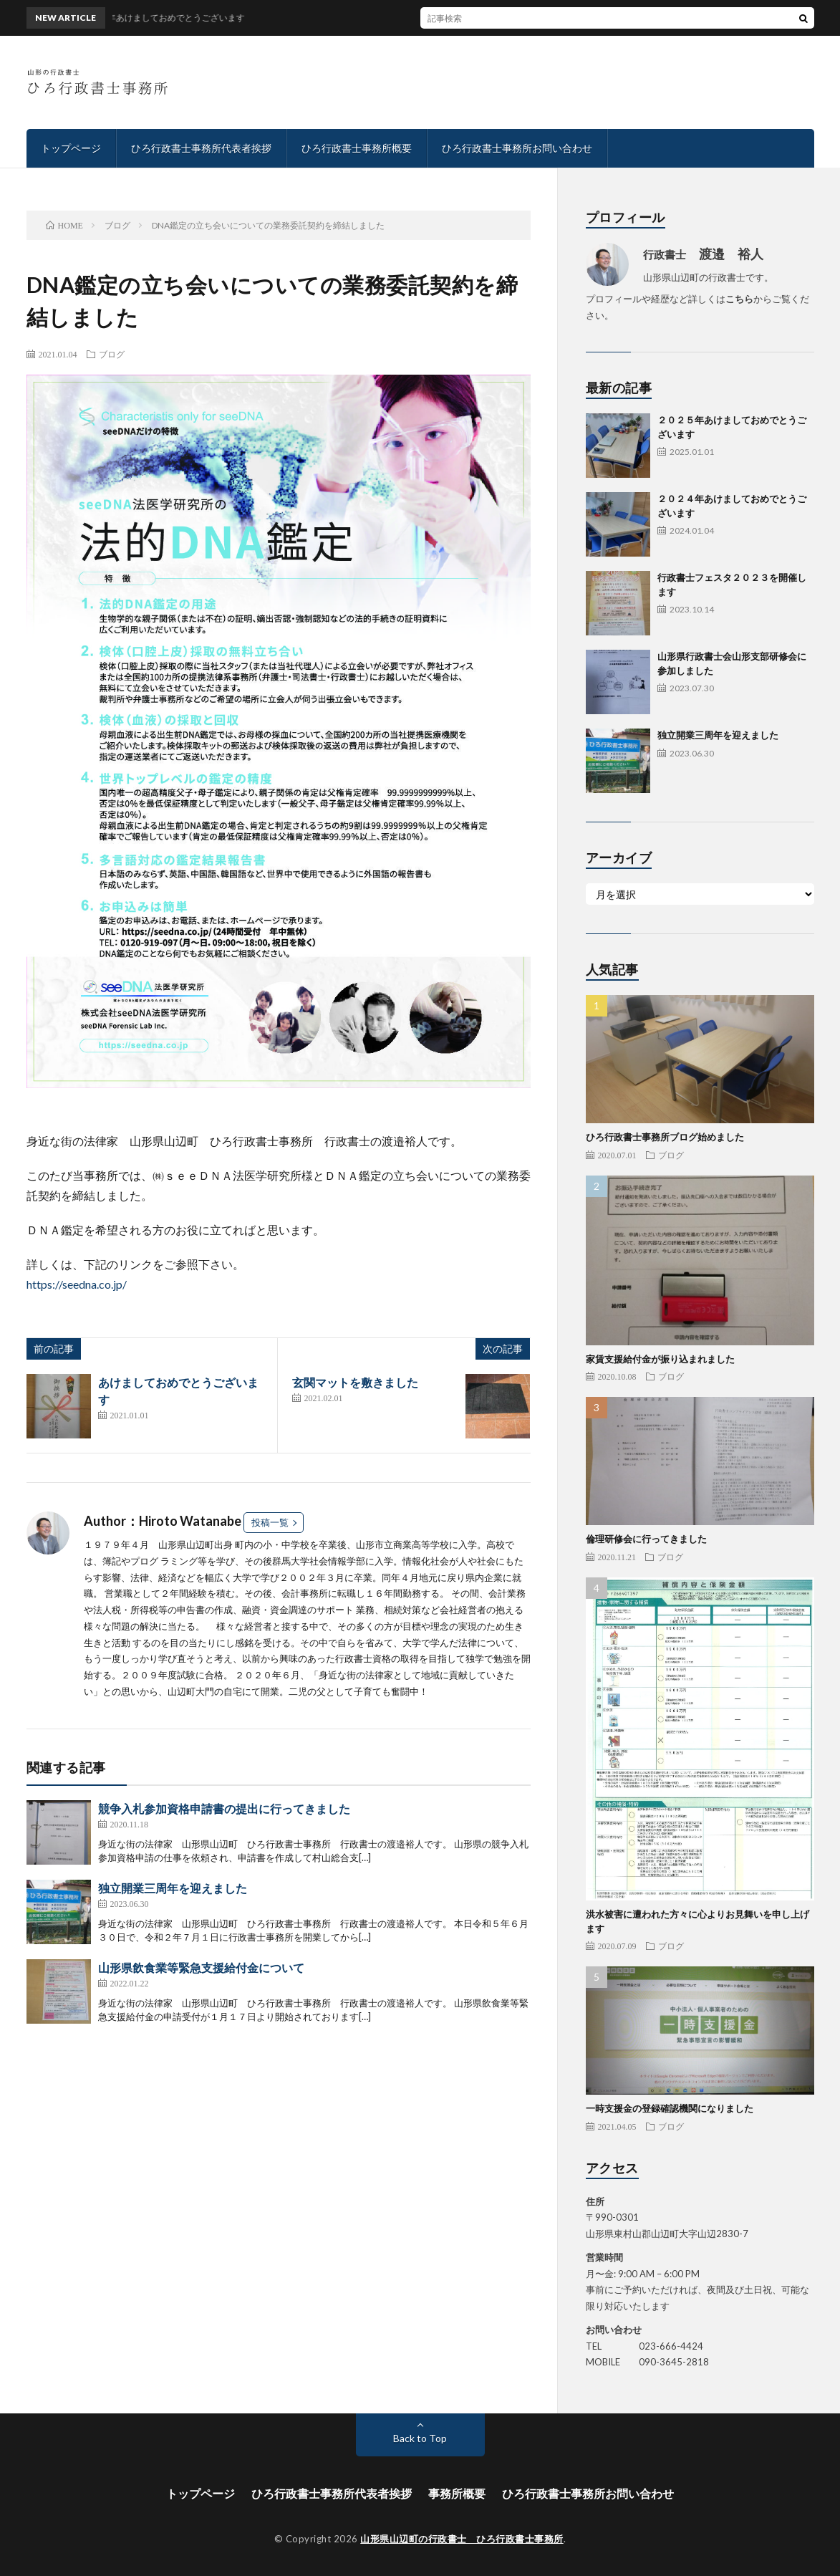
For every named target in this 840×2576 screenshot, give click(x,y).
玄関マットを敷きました (355, 1382)
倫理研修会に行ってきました (646, 1538)
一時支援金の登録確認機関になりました (669, 2108)
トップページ (71, 148)
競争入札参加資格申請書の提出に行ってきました (224, 1808)
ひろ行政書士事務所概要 (356, 148)
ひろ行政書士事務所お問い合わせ (517, 148)
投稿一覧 (270, 1522)
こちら (739, 298)
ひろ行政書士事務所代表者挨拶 (201, 148)
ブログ (112, 354)
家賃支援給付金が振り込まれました (660, 1359)
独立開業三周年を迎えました (172, 1888)
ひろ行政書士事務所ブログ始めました (665, 1137)
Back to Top (420, 2438)
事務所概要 (457, 2493)
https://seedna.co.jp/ (76, 1284)
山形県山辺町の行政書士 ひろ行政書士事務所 (462, 2538)
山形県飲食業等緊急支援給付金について (201, 1967)
